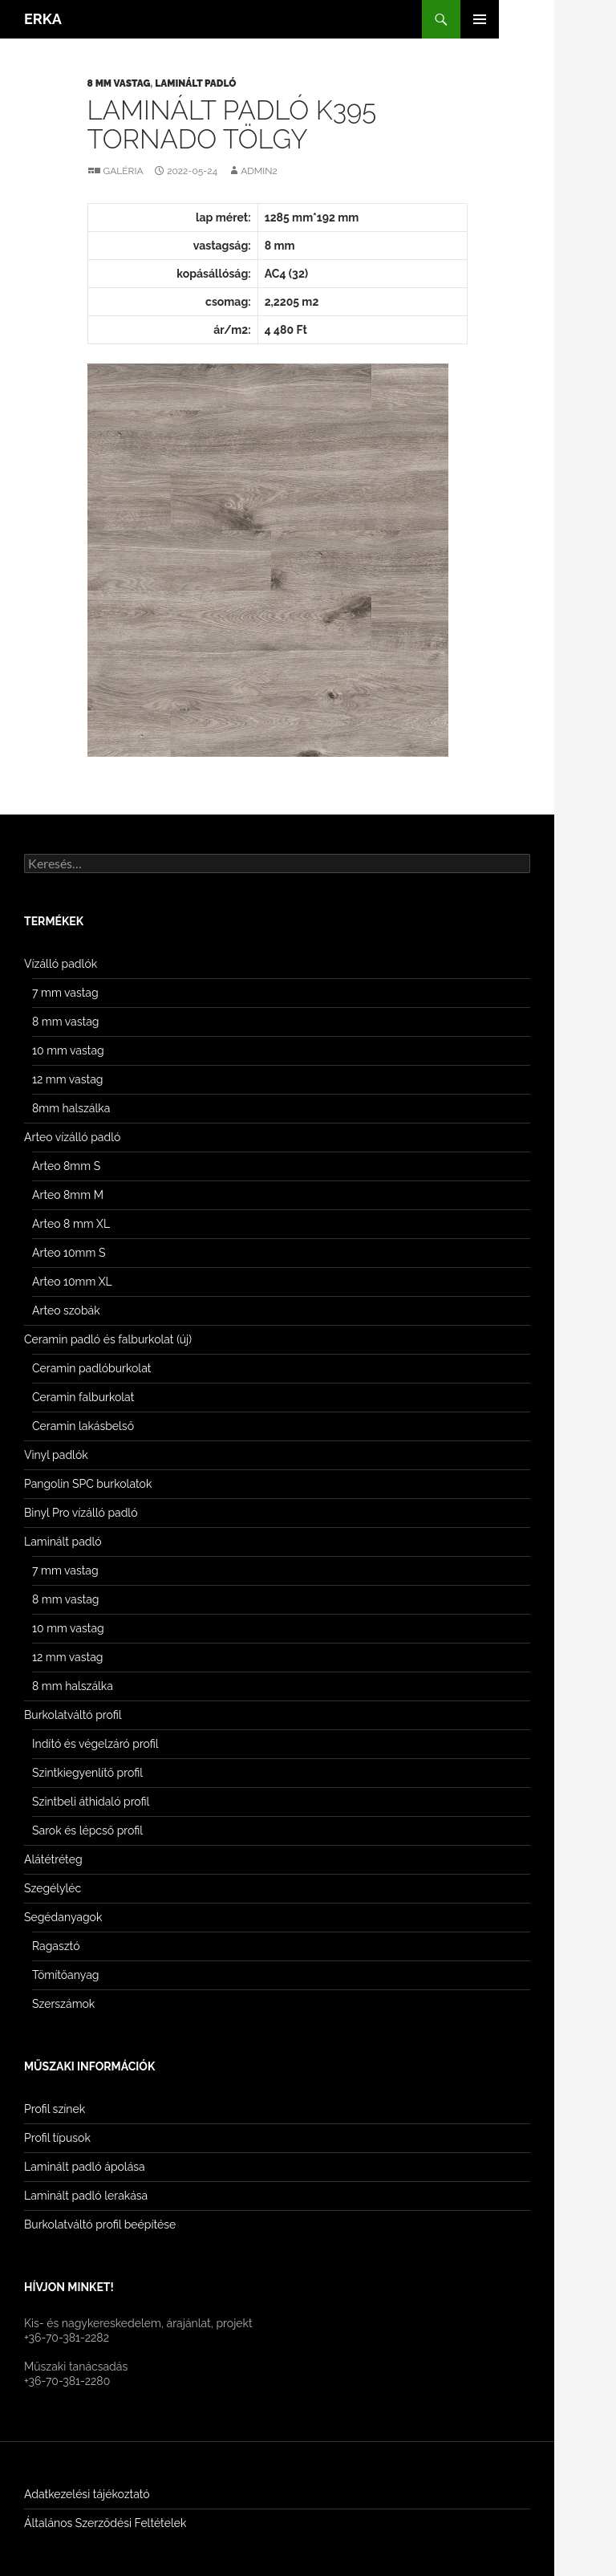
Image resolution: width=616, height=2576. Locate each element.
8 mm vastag (119, 83)
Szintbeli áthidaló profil (90, 1801)
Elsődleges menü (479, 19)
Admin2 (259, 171)
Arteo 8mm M (67, 1194)
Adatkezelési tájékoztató (87, 2494)
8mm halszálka (71, 1108)
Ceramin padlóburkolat (91, 1368)
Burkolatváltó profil (73, 1715)
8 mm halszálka (72, 1686)
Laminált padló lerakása (86, 2195)
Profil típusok (57, 2137)
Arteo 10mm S (68, 1252)
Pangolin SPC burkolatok (88, 1483)
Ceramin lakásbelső (83, 1426)
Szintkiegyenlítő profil (87, 1772)
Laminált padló (195, 83)
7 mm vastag (65, 992)
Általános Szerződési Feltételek (105, 2523)
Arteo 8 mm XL (71, 1223)
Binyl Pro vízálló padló (81, 1512)
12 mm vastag (67, 1079)
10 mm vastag (68, 1050)
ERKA (43, 18)
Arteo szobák (66, 1310)
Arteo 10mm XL (72, 1281)
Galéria (123, 171)
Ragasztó (56, 1946)
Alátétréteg (53, 1859)
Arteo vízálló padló (72, 1137)
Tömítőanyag (65, 1975)
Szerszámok (63, 2003)
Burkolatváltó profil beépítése (100, 2224)
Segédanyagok (63, 1917)
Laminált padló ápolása (84, 2166)
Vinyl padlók (56, 1454)
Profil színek (54, 2109)
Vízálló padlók (60, 963)
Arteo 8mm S (66, 1166)
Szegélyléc (52, 1888)
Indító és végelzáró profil (95, 1743)
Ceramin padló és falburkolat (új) (108, 1339)
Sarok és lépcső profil (87, 1830)
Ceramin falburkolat (83, 1397)
